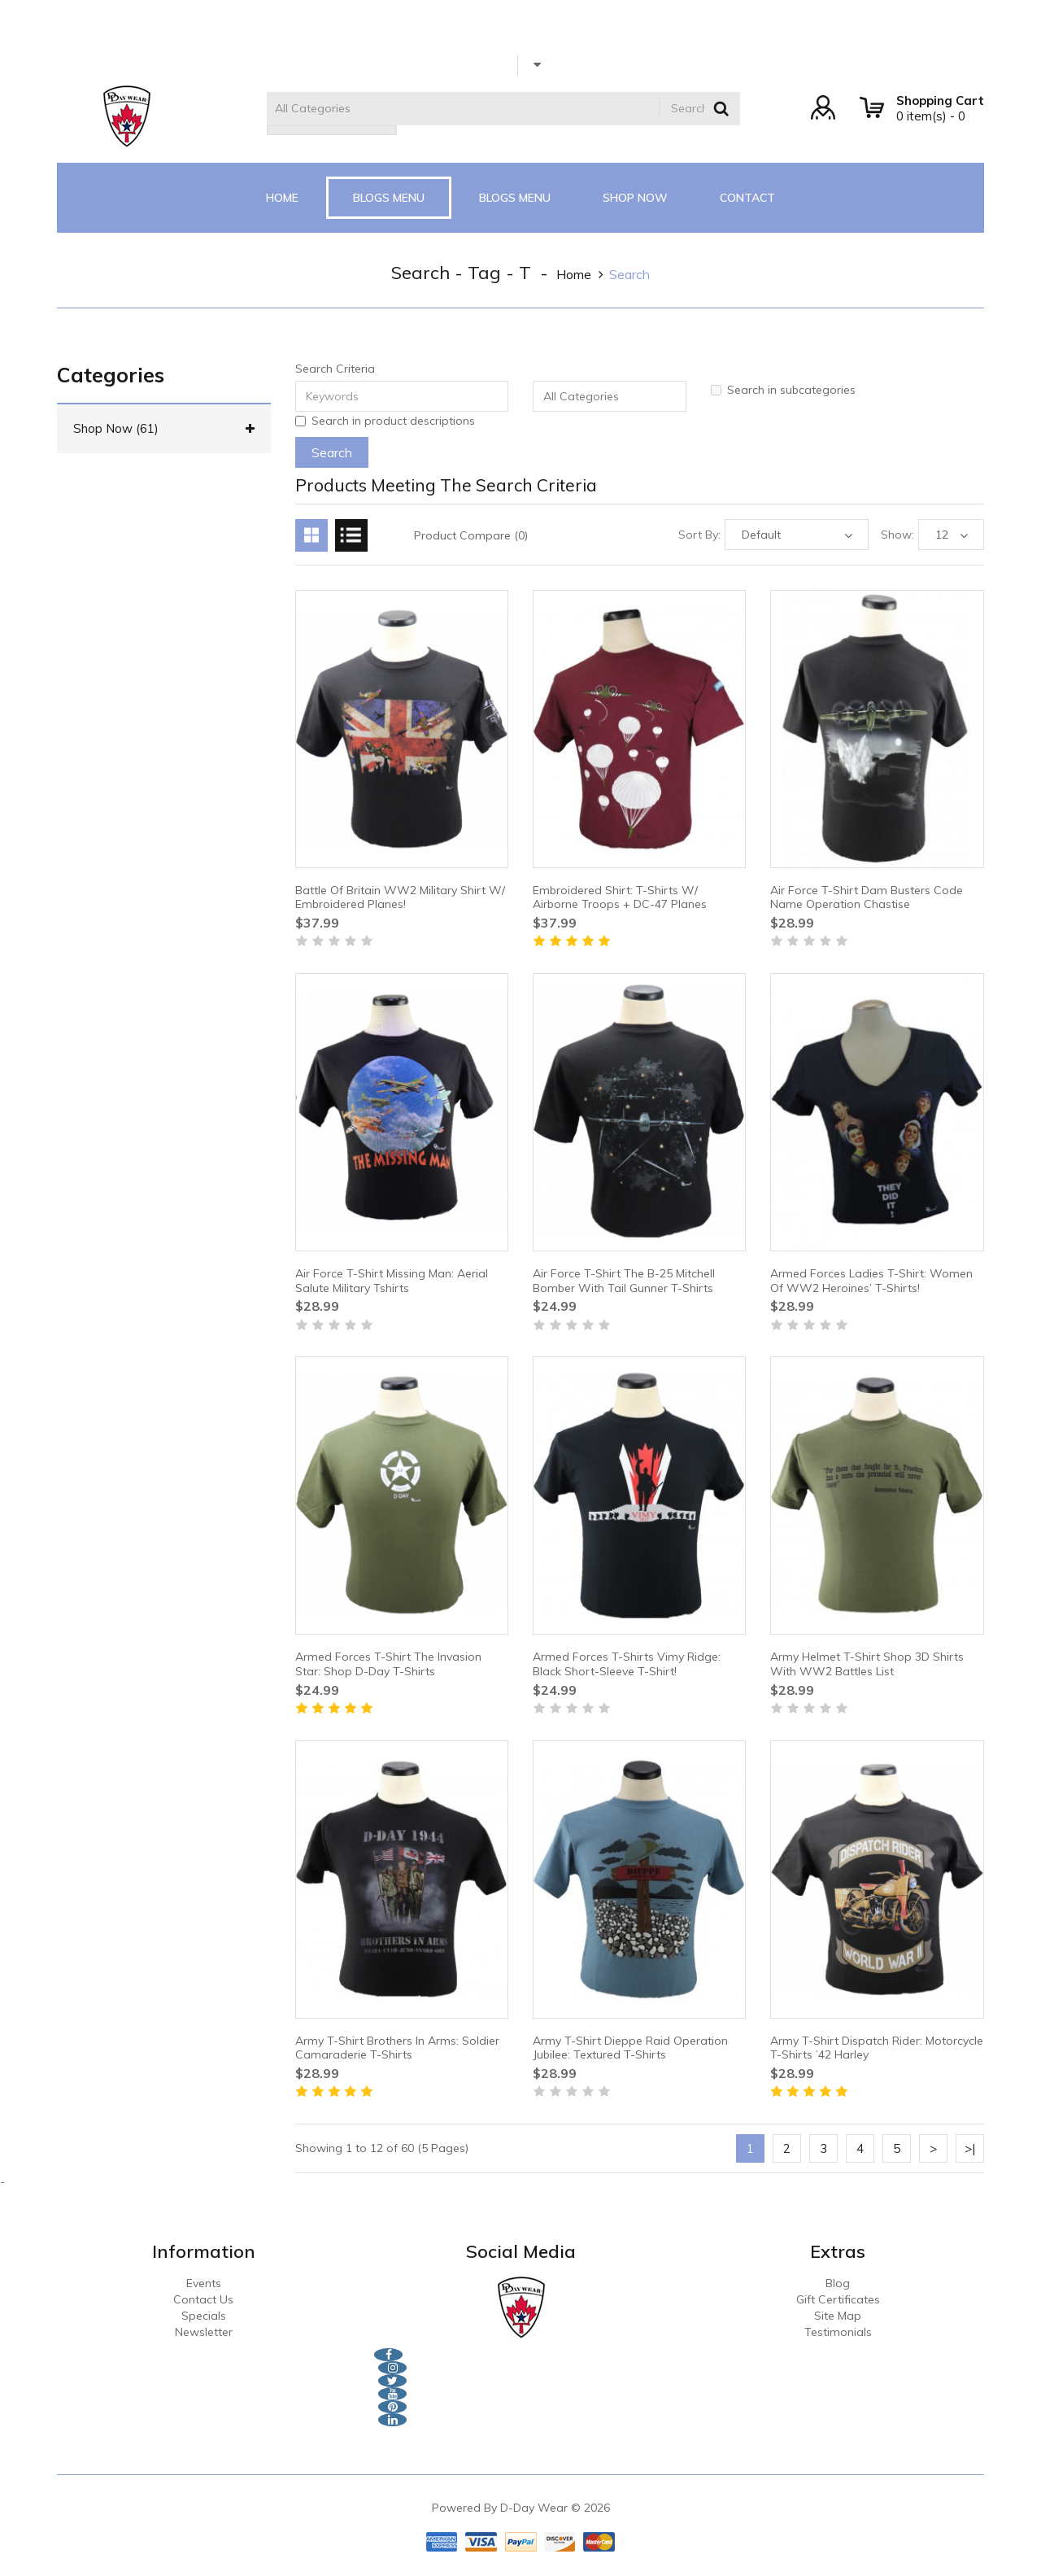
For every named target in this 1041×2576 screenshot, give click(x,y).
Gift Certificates (838, 2299)
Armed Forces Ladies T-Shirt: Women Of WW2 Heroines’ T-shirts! (871, 1280)
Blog (837, 2283)
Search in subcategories (783, 389)
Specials (203, 2315)
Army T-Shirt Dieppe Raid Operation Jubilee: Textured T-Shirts (630, 2048)
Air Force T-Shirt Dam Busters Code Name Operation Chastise (866, 897)
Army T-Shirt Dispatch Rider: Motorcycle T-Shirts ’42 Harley (876, 2048)
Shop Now (635, 197)
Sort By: (699, 534)
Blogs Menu (389, 197)
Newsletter (204, 2332)
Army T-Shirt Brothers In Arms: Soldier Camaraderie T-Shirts (397, 2048)
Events (203, 2283)
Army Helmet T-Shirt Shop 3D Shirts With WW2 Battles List (867, 1664)
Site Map (837, 2315)
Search (629, 274)
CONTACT (747, 197)
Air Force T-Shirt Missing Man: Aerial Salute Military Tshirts (391, 1280)
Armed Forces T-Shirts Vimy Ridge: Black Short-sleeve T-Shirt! (627, 1664)
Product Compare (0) (471, 535)
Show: (897, 534)
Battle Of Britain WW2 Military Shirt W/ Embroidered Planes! (400, 897)
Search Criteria (335, 368)
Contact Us (203, 2299)
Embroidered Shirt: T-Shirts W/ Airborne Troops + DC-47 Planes (620, 897)
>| (970, 2148)
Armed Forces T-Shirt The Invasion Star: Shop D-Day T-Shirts (388, 1664)
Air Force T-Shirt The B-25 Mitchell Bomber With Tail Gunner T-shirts (624, 1280)
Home (282, 197)
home (573, 274)
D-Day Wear (534, 2507)
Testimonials (838, 2332)
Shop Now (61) (164, 429)
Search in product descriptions (385, 420)
